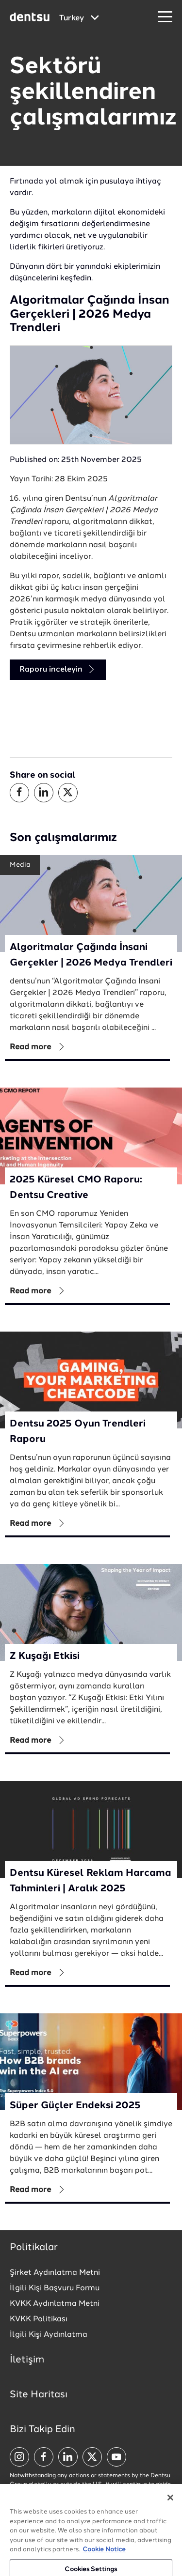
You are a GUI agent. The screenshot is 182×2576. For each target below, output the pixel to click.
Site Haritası (38, 2395)
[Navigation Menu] (165, 17)
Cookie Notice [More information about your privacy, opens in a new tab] (104, 2557)
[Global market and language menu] (79, 18)
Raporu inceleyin (57, 669)
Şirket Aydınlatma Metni (55, 2273)
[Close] (170, 2505)
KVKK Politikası (38, 2319)
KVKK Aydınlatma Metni (54, 2304)
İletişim (27, 2360)
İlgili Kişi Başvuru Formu (54, 2288)
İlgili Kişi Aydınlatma (48, 2335)
